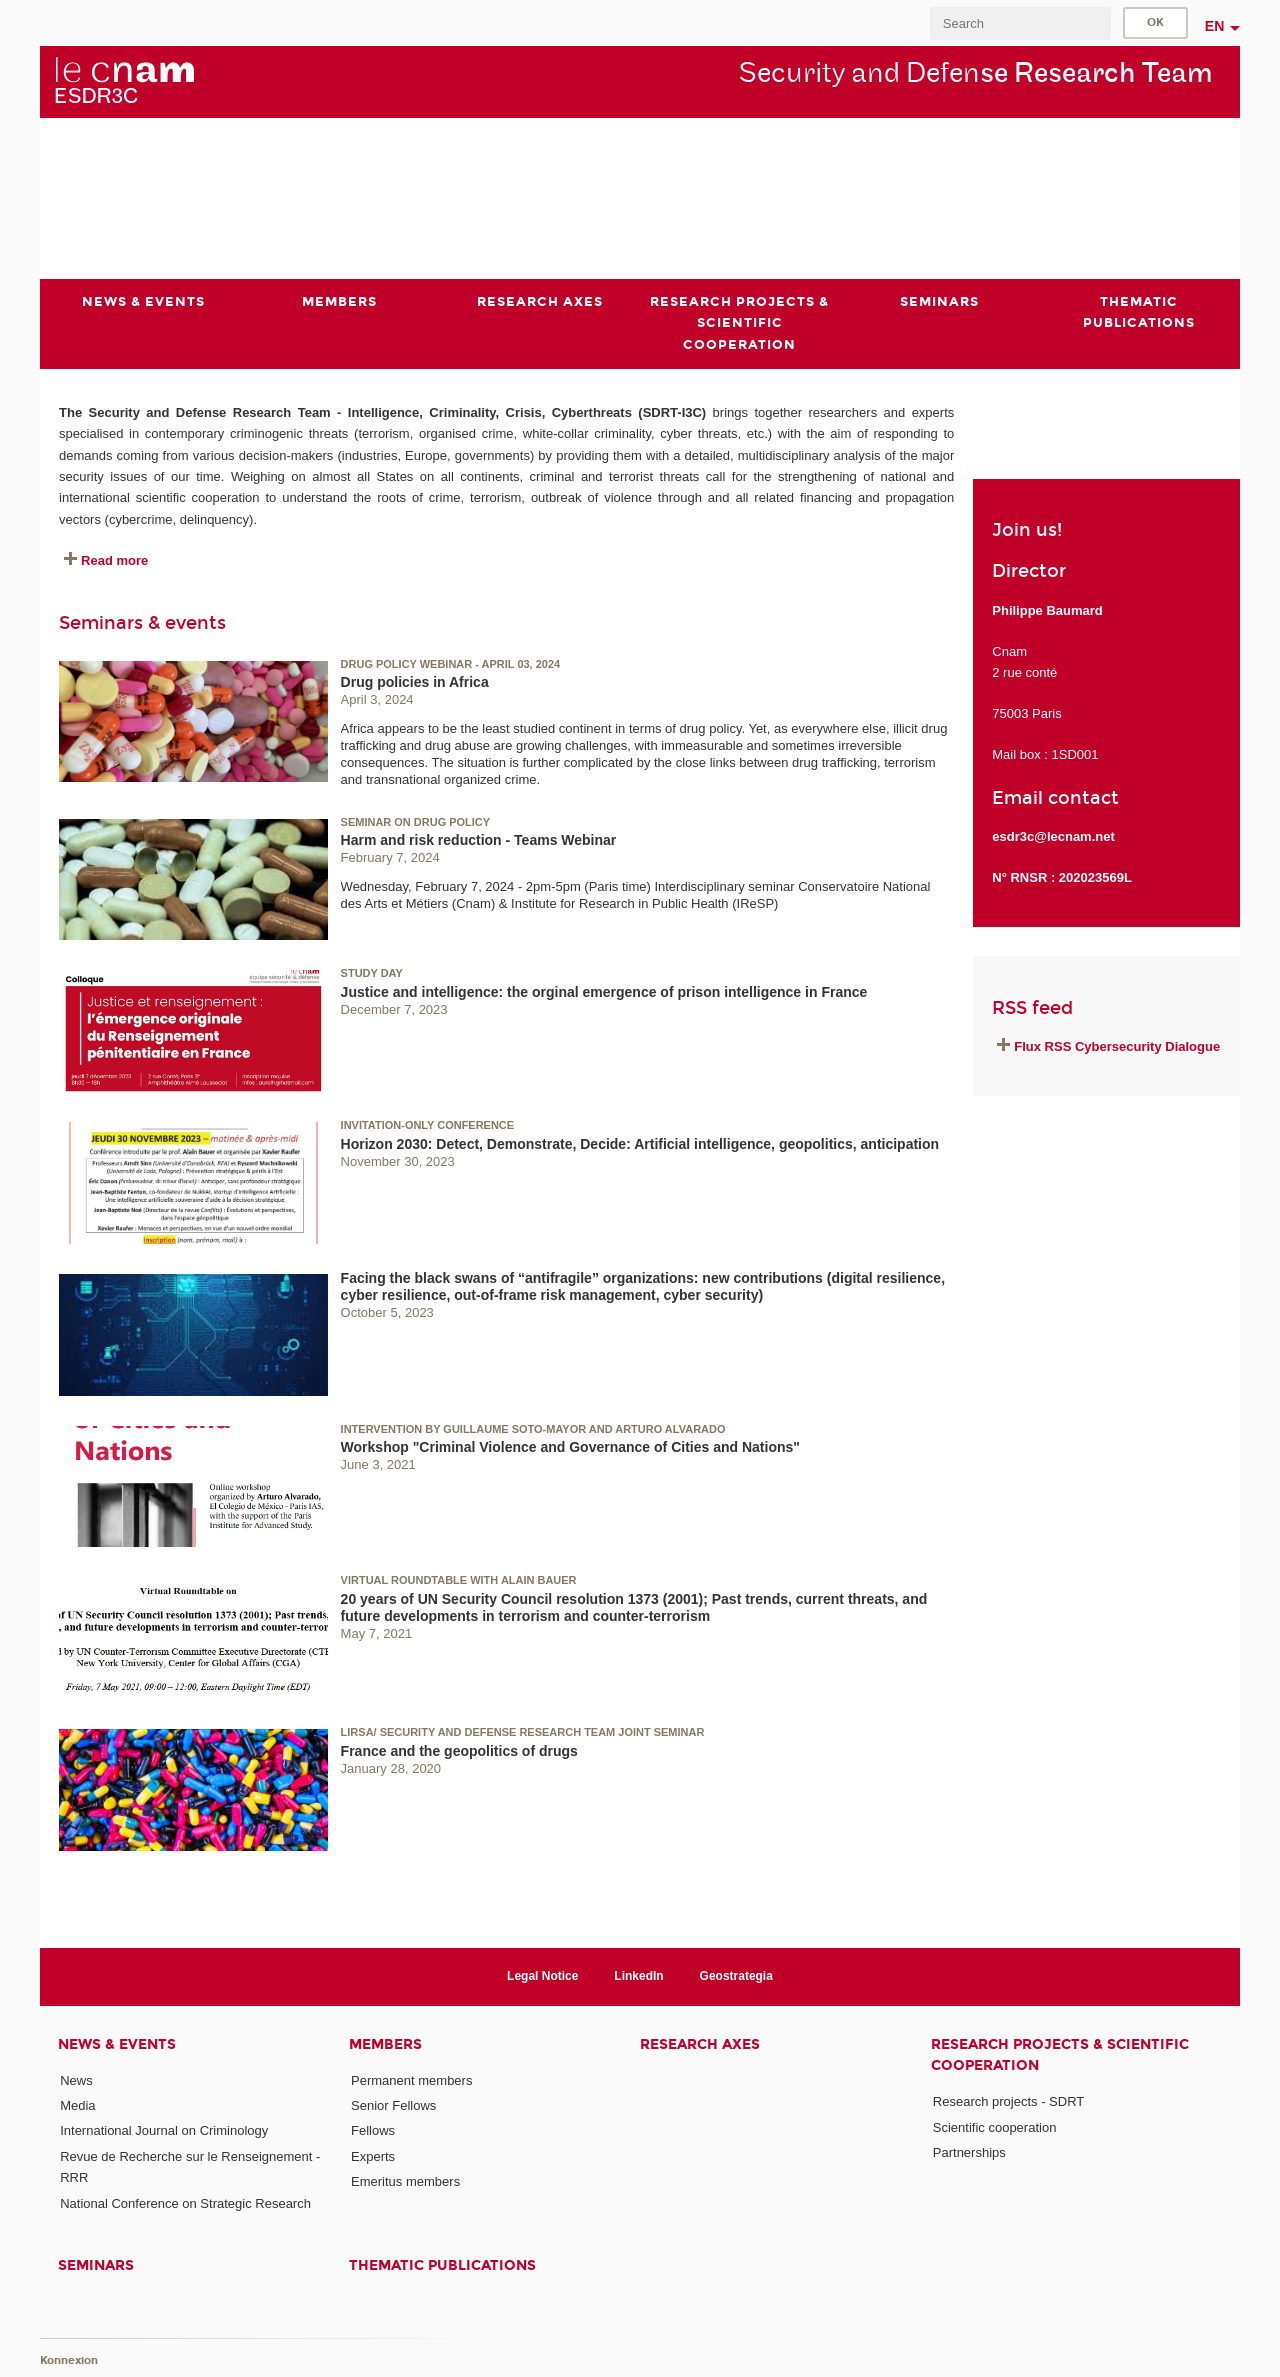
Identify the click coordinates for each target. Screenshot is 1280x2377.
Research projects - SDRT (1008, 2101)
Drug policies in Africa (415, 682)
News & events (117, 2044)
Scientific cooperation (995, 2126)
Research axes (700, 2044)
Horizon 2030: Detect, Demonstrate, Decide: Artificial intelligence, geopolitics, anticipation (640, 1143)
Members (385, 2044)
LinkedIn (638, 1976)
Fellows (373, 2130)
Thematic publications (442, 2265)
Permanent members (411, 2080)
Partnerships (969, 2152)
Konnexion (69, 2359)
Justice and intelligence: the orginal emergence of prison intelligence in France (604, 992)
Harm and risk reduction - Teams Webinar (479, 840)
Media (77, 2105)
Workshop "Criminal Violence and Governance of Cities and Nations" (570, 1447)
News (76, 2080)
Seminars (96, 2265)
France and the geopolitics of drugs (459, 1750)
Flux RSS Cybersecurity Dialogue (1117, 1046)
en (1215, 26)
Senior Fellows (393, 2105)
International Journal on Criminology (164, 2130)
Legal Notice (542, 1976)
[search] (1020, 23)
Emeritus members (405, 2181)
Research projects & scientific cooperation (1060, 2055)
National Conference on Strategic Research (185, 2202)
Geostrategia (736, 1976)
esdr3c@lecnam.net (1053, 836)
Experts (373, 2155)
